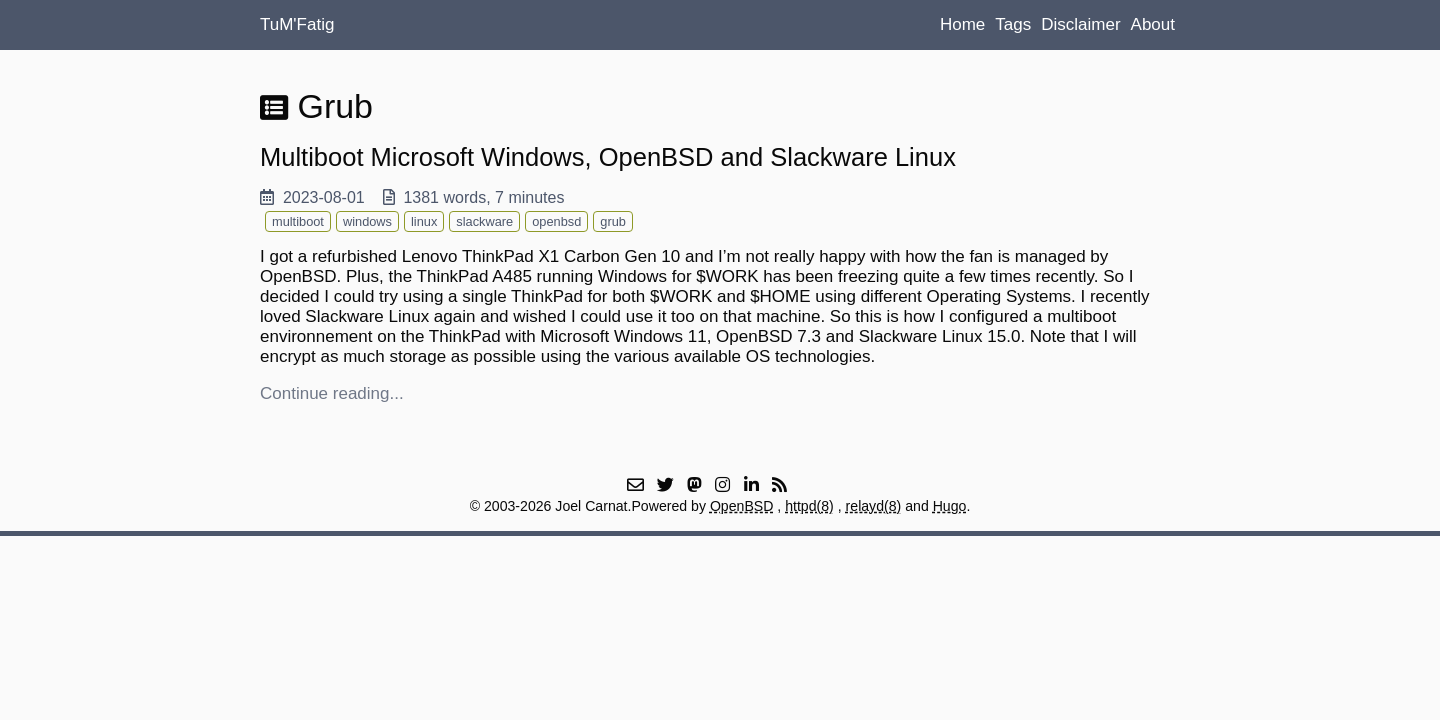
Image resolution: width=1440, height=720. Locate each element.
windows (367, 221)
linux (424, 221)
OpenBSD (742, 506)
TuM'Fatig (297, 24)
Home (962, 24)
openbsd (556, 221)
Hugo (950, 506)
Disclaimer (1080, 24)
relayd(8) (874, 506)
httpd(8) (809, 506)
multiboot (298, 221)
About (1153, 24)
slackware (484, 221)
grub (613, 221)
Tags (1013, 24)
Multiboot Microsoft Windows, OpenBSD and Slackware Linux (608, 157)
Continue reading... (332, 393)
